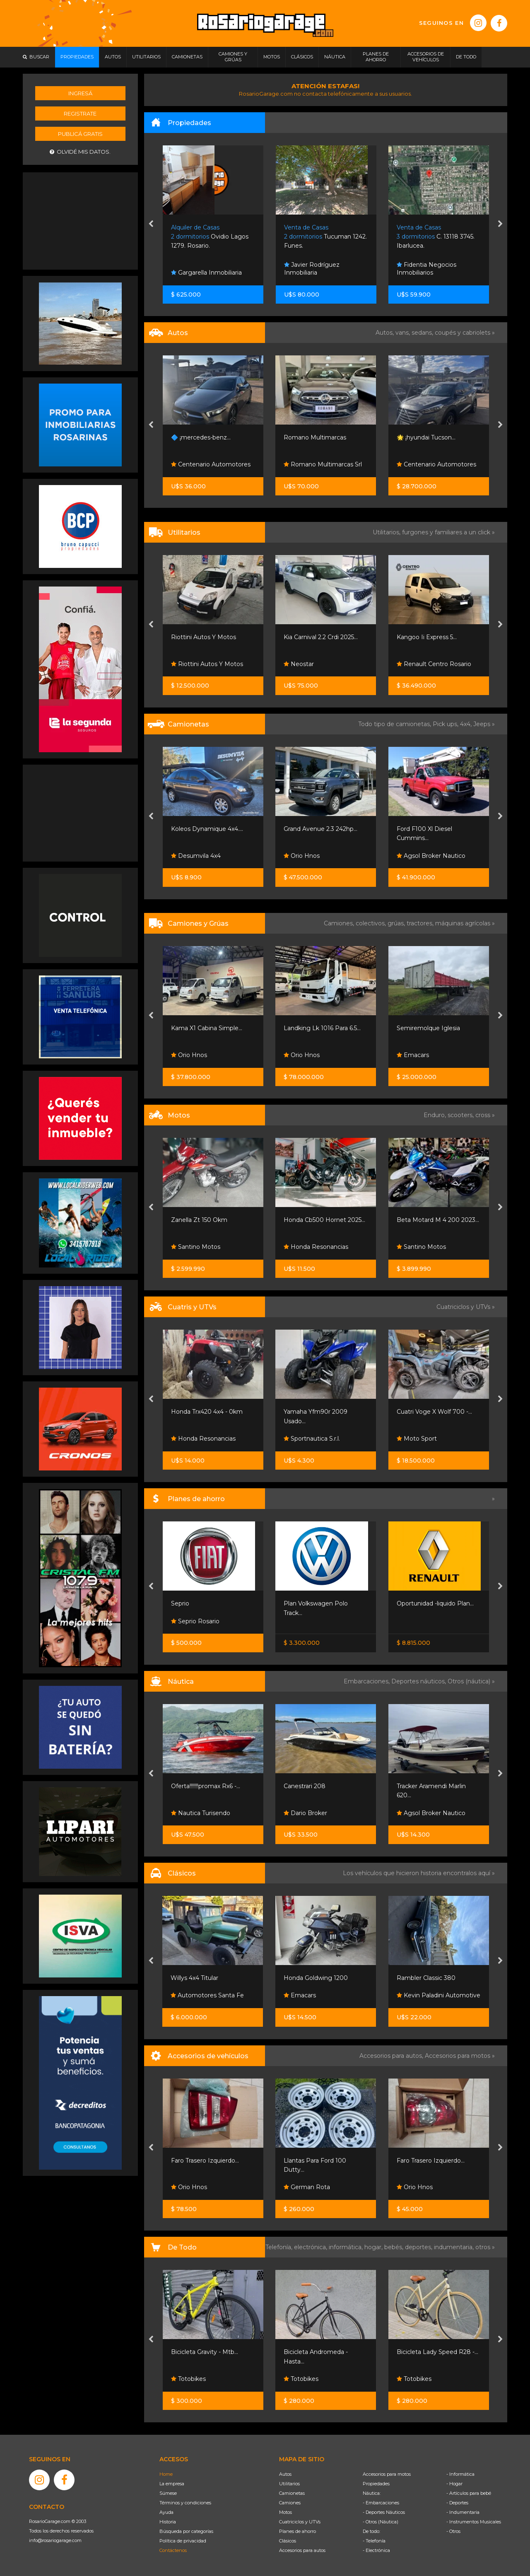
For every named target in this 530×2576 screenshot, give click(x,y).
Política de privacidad (182, 2541)
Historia (167, 2522)
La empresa (171, 2484)
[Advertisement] (80, 220)
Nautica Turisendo (200, 1813)
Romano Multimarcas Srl (323, 464)
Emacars (413, 1055)
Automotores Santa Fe (207, 1995)
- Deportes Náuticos (384, 2512)
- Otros (453, 2531)
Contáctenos (173, 2550)
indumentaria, (454, 2247)
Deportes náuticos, (419, 1681)
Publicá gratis (80, 133)
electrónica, (311, 2247)
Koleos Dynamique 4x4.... (207, 829)
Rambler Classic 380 (426, 1978)
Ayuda (166, 2512)
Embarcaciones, (367, 1681)
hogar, (374, 2247)
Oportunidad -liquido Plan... (435, 1603)
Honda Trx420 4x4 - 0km (207, 1411)
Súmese (168, 2493)
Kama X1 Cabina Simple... (206, 1028)
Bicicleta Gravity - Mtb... (204, 2352)
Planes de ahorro (297, 2531)
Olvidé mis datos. (80, 152)
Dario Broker (305, 1813)
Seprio (180, 1603)
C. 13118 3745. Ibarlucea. (436, 237)
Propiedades (376, 2484)
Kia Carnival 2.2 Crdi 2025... (321, 637)
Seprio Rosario (195, 1621)
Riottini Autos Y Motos (203, 637)
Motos (285, 2512)
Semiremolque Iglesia (428, 1028)
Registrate (80, 113)
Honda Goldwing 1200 (316, 1978)
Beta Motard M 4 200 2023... (438, 1220)
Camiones (290, 2503)
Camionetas (292, 2493)
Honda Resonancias (316, 1247)
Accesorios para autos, (392, 2055)
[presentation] (151, 224)
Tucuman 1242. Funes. (325, 237)
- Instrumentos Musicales (473, 2522)
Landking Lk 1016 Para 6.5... (322, 1028)
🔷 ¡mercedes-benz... (201, 437)
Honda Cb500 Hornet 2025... (324, 1220)
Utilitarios (289, 2484)
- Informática (460, 2474)
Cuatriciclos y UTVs (299, 2522)
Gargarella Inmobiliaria (206, 272)
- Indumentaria (462, 2512)
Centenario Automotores (211, 464)
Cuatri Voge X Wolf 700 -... (434, 1411)
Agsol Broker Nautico (431, 855)
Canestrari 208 (304, 1786)
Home (166, 2474)
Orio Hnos (302, 855)
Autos (285, 2474)
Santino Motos (195, 1247)
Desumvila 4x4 (196, 855)
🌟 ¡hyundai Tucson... (426, 437)
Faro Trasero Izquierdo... (205, 2160)
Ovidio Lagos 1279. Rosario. (209, 237)
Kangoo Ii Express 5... (427, 637)
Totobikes (188, 2379)
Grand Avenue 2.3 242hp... (320, 829)
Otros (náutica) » (471, 1681)
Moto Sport (417, 1438)
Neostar (299, 664)
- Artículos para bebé (468, 2493)
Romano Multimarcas (315, 437)
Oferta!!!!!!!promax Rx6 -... (205, 1786)
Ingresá (80, 93)
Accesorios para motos (457, 2055)
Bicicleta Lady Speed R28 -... (437, 2352)
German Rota (307, 2187)
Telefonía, (279, 2247)
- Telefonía (374, 2541)
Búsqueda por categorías (186, 2531)
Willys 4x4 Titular (194, 1978)
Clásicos (287, 2541)
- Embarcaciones (381, 2503)
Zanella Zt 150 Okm (199, 1220)
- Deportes (457, 2503)
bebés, (394, 2247)
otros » (485, 2247)
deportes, (419, 2247)
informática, (346, 2247)
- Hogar (454, 2484)
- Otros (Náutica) (380, 2522)
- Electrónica (376, 2550)
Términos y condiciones (185, 2503)
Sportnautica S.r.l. (312, 1438)
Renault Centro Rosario (434, 664)
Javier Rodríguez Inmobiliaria (312, 269)
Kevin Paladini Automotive (438, 1995)
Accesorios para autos (302, 2550)
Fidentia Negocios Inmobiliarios (426, 269)
